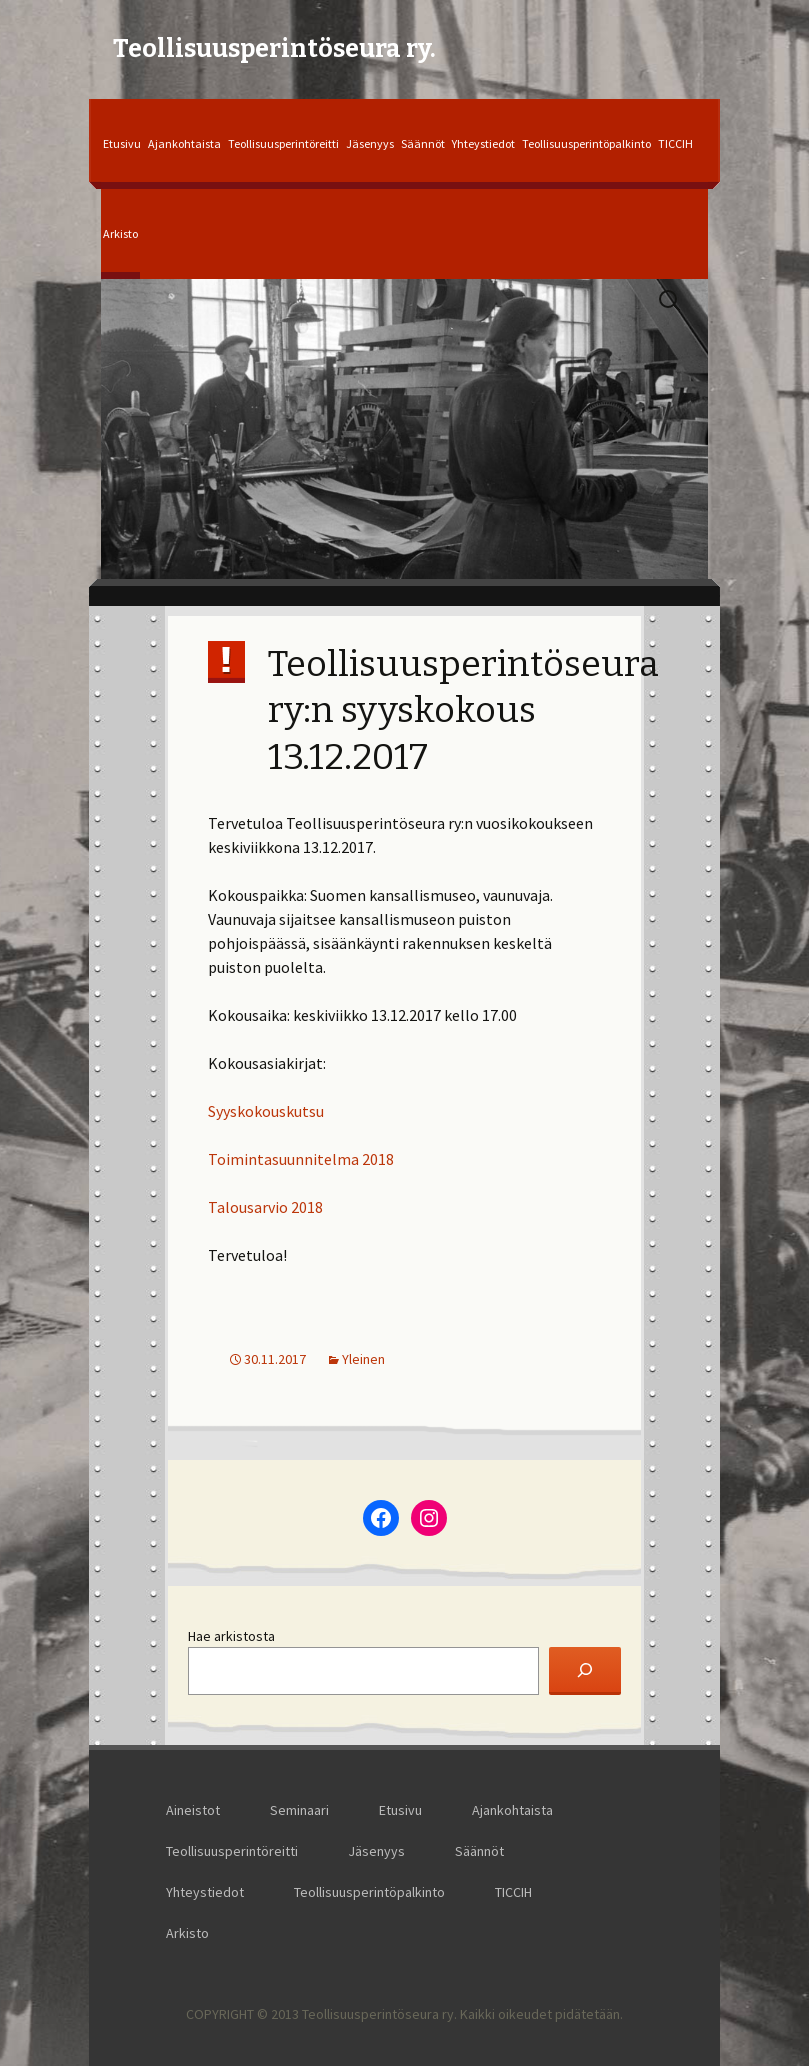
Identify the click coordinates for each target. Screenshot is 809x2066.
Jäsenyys (370, 143)
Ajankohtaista (184, 143)
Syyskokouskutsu (266, 1111)
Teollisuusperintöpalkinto (586, 143)
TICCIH (675, 143)
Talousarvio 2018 (265, 1207)
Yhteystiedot (483, 143)
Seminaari (299, 1810)
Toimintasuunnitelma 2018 (301, 1159)
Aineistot (193, 1810)
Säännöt (423, 143)
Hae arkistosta (231, 1636)
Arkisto (120, 233)
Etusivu (122, 143)
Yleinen (363, 1359)
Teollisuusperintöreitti (283, 143)
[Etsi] (585, 1671)
